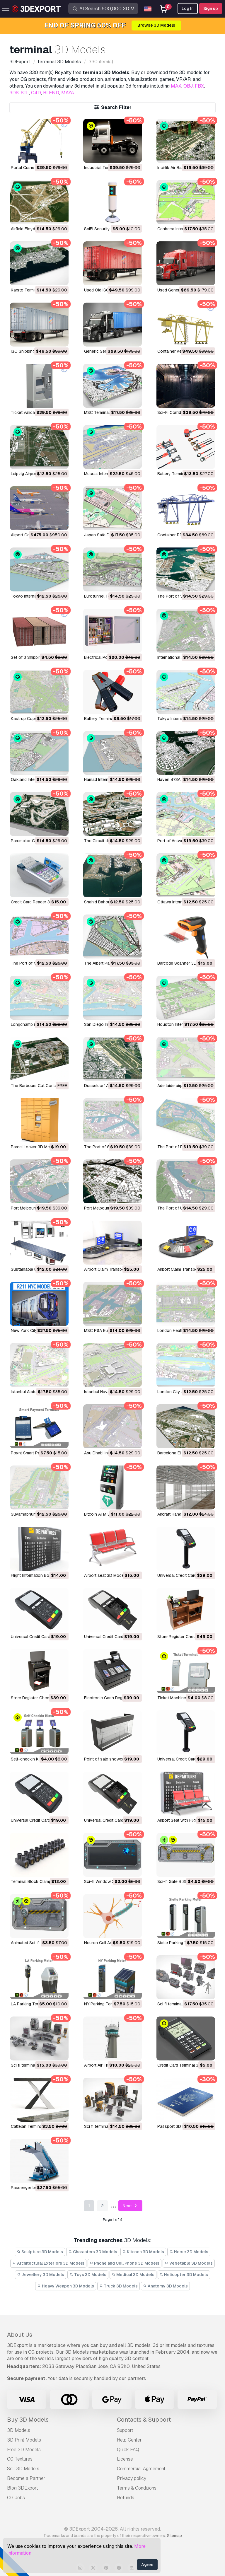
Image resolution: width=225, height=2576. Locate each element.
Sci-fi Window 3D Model (107, 1881)
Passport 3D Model (175, 2126)
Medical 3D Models (133, 2274)
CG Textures (20, 2459)
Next (130, 2206)
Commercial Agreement (141, 2469)
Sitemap (174, 2535)
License (125, 2459)
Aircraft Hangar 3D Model (180, 1514)
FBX (199, 86)
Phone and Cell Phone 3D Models (125, 2263)
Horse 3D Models (188, 2251)
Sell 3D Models (23, 2469)
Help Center (129, 2440)
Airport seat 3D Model (104, 1575)
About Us (19, 2334)
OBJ (188, 86)
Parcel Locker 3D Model (33, 1146)
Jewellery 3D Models (40, 2274)
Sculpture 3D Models (40, 2251)
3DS (14, 93)
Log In (188, 8)
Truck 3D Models (118, 2286)
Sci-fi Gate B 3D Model (178, 1881)
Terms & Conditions (136, 2488)
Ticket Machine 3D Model (181, 1697)
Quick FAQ (128, 2450)
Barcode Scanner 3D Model (183, 963)
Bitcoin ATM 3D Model (104, 1514)
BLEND (51, 93)
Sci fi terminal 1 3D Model (107, 2126)
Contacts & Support (144, 2419)
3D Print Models (24, 2440)
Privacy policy (131, 2478)
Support (125, 2430)
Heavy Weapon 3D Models (65, 2286)
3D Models (18, 2430)
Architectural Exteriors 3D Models (48, 2263)
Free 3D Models (24, 2450)
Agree (147, 2564)
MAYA (67, 93)
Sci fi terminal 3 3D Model (181, 2004)
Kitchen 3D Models (143, 2251)
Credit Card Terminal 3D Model (185, 2065)
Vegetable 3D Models (189, 2263)
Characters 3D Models (92, 2251)
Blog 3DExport (22, 2488)
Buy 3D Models (28, 2419)
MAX (176, 86)
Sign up (210, 8)
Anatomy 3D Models (165, 2286)
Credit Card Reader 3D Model (38, 902)
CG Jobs (16, 2498)
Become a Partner (26, 2478)
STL (25, 93)
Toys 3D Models (87, 2274)
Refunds (125, 2498)
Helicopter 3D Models (184, 2274)
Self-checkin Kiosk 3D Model (38, 1759)
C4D (36, 93)
